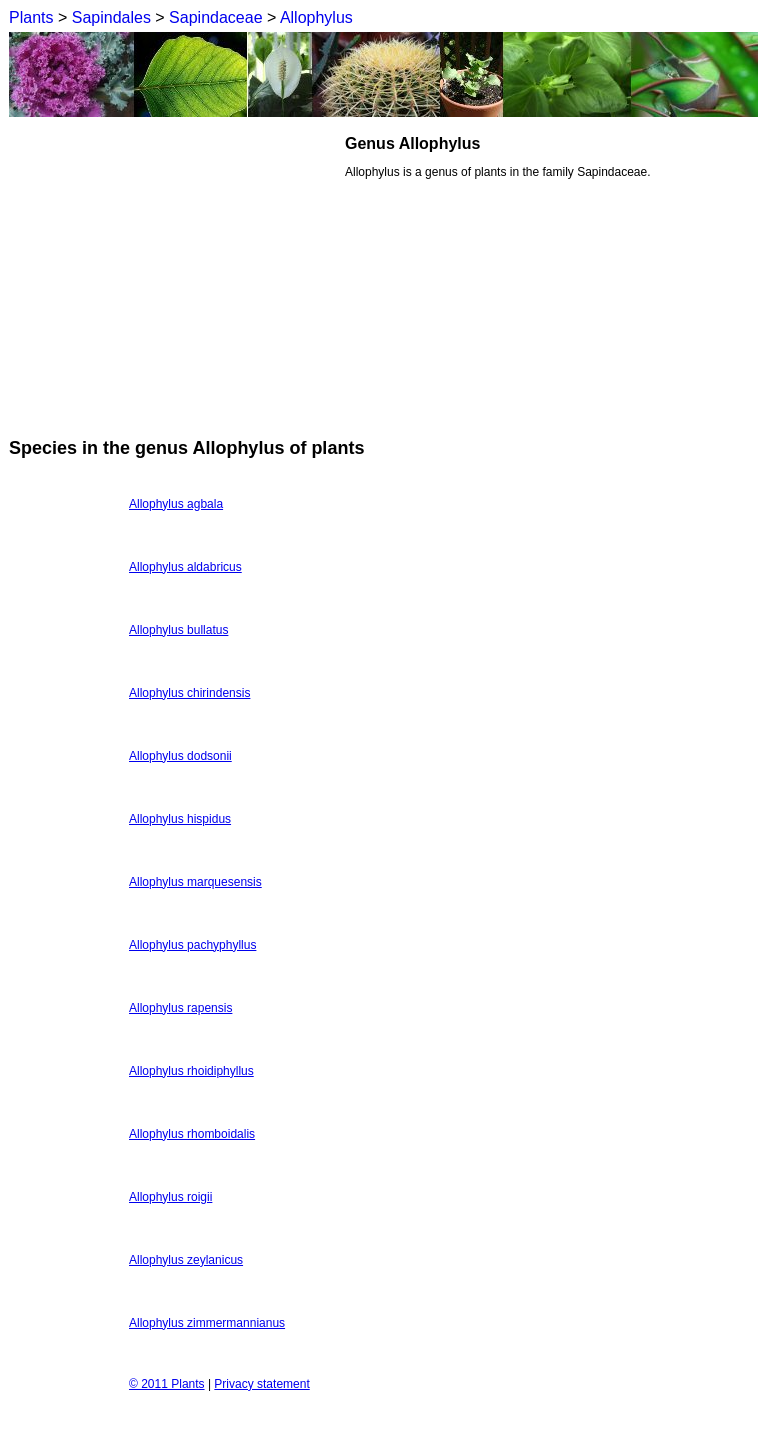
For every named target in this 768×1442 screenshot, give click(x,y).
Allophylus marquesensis (195, 882)
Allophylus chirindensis (189, 693)
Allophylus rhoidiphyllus (191, 1071)
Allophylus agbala (176, 504)
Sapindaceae (215, 17)
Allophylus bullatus (178, 630)
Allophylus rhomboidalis (192, 1134)
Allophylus (316, 17)
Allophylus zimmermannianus (207, 1323)
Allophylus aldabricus (185, 567)
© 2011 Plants (167, 1384)
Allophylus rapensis (180, 1008)
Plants (31, 17)
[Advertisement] (177, 274)
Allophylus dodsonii (180, 756)
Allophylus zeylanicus (186, 1260)
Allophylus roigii (170, 1197)
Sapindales (111, 17)
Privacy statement (261, 1384)
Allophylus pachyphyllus (192, 945)
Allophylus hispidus (180, 819)
